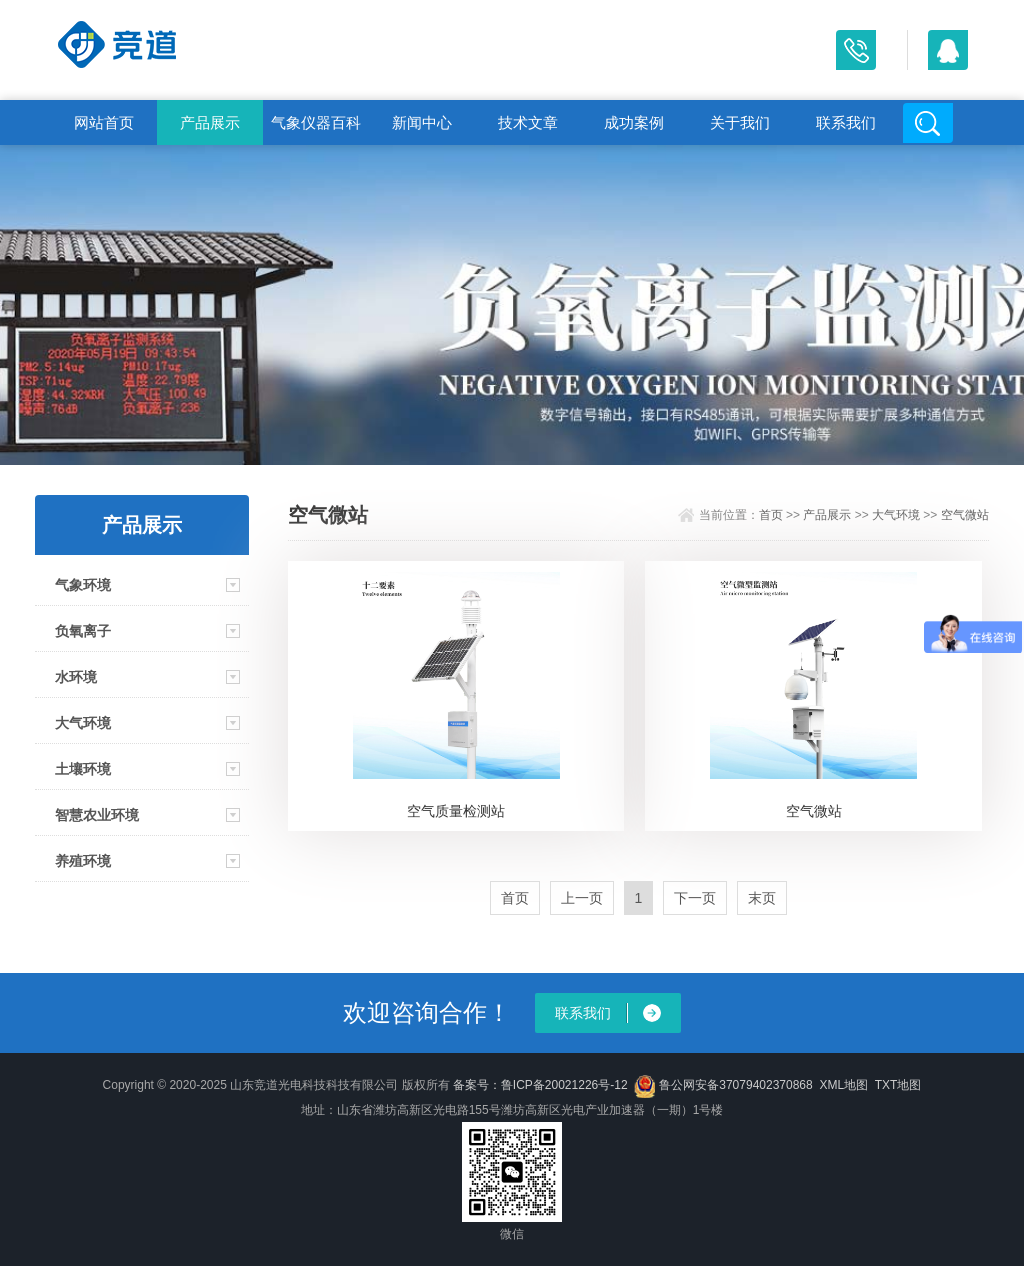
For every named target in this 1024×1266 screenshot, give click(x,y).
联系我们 (846, 122)
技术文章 (528, 122)
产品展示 (210, 122)
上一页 (582, 898)
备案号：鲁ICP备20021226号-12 (540, 1085)
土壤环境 (83, 769)
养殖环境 (83, 861)
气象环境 (83, 585)
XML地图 (843, 1085)
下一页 (695, 898)
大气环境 (83, 723)
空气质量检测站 (456, 811)
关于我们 (740, 122)
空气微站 (965, 515)
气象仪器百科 (316, 122)
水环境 (76, 677)
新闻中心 (422, 122)
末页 (762, 898)
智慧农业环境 (97, 815)
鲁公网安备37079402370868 (723, 1085)
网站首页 (104, 122)
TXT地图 (898, 1085)
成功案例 (634, 122)
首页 (771, 515)
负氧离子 (83, 631)
